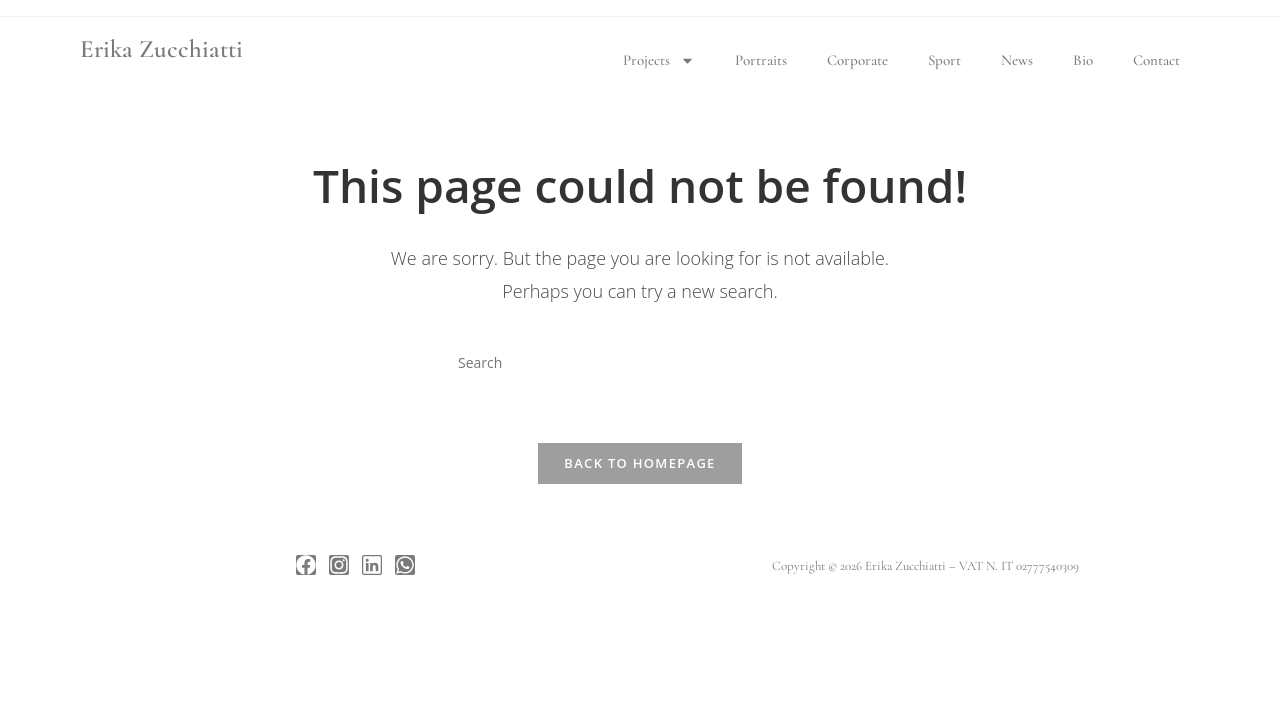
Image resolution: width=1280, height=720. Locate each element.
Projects (659, 60)
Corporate (857, 60)
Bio (1083, 60)
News (1017, 60)
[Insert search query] (640, 362)
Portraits (761, 60)
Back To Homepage (639, 463)
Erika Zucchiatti (161, 49)
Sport (944, 60)
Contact (1156, 60)
